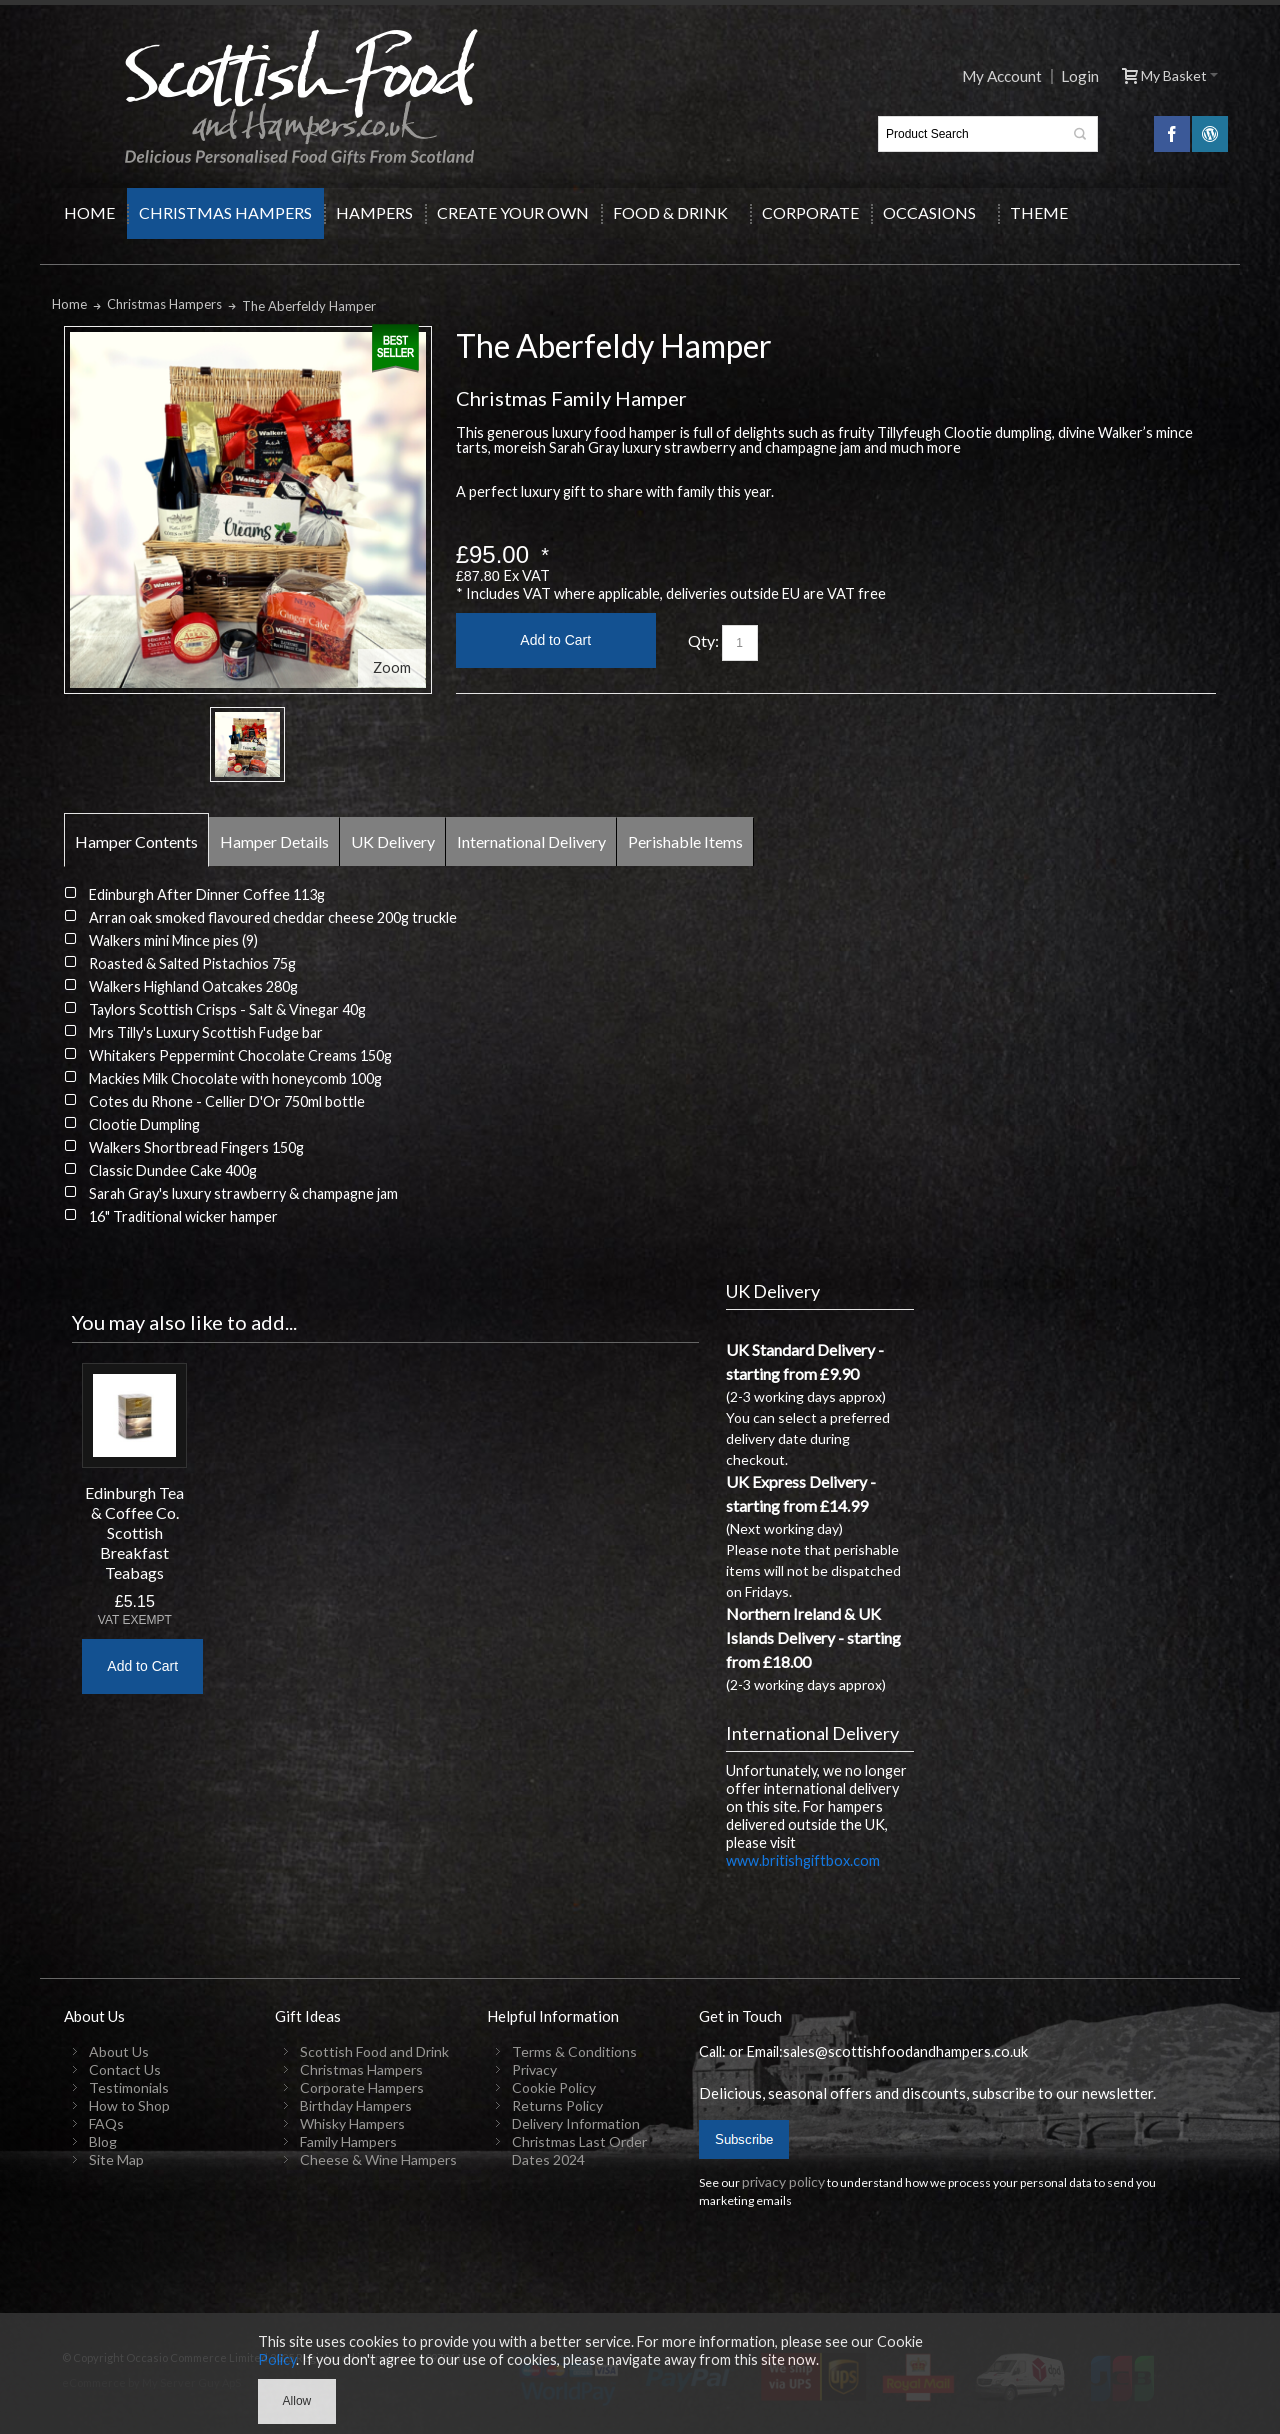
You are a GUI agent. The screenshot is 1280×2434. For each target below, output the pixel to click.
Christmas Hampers (361, 2069)
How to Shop (129, 2105)
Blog (103, 2141)
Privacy (534, 2069)
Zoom (392, 667)
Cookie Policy (554, 2087)
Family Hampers (348, 2141)
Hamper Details (274, 841)
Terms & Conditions (574, 2051)
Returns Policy (557, 2105)
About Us (119, 2051)
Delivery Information (576, 2123)
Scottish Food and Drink (374, 2051)
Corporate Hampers (362, 2087)
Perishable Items (685, 841)
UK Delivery (393, 841)
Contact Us (125, 2069)
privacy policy (783, 2181)
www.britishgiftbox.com (803, 1860)
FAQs (106, 2123)
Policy (277, 2359)
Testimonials (129, 2087)
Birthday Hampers (356, 2105)
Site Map (116, 2159)
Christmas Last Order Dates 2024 (579, 2150)
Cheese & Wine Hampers (378, 2159)
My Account (1002, 76)
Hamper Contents (136, 841)
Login (1080, 76)
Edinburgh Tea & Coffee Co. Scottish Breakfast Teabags (134, 1532)
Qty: (703, 640)
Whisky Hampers (352, 2123)
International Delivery (531, 841)
